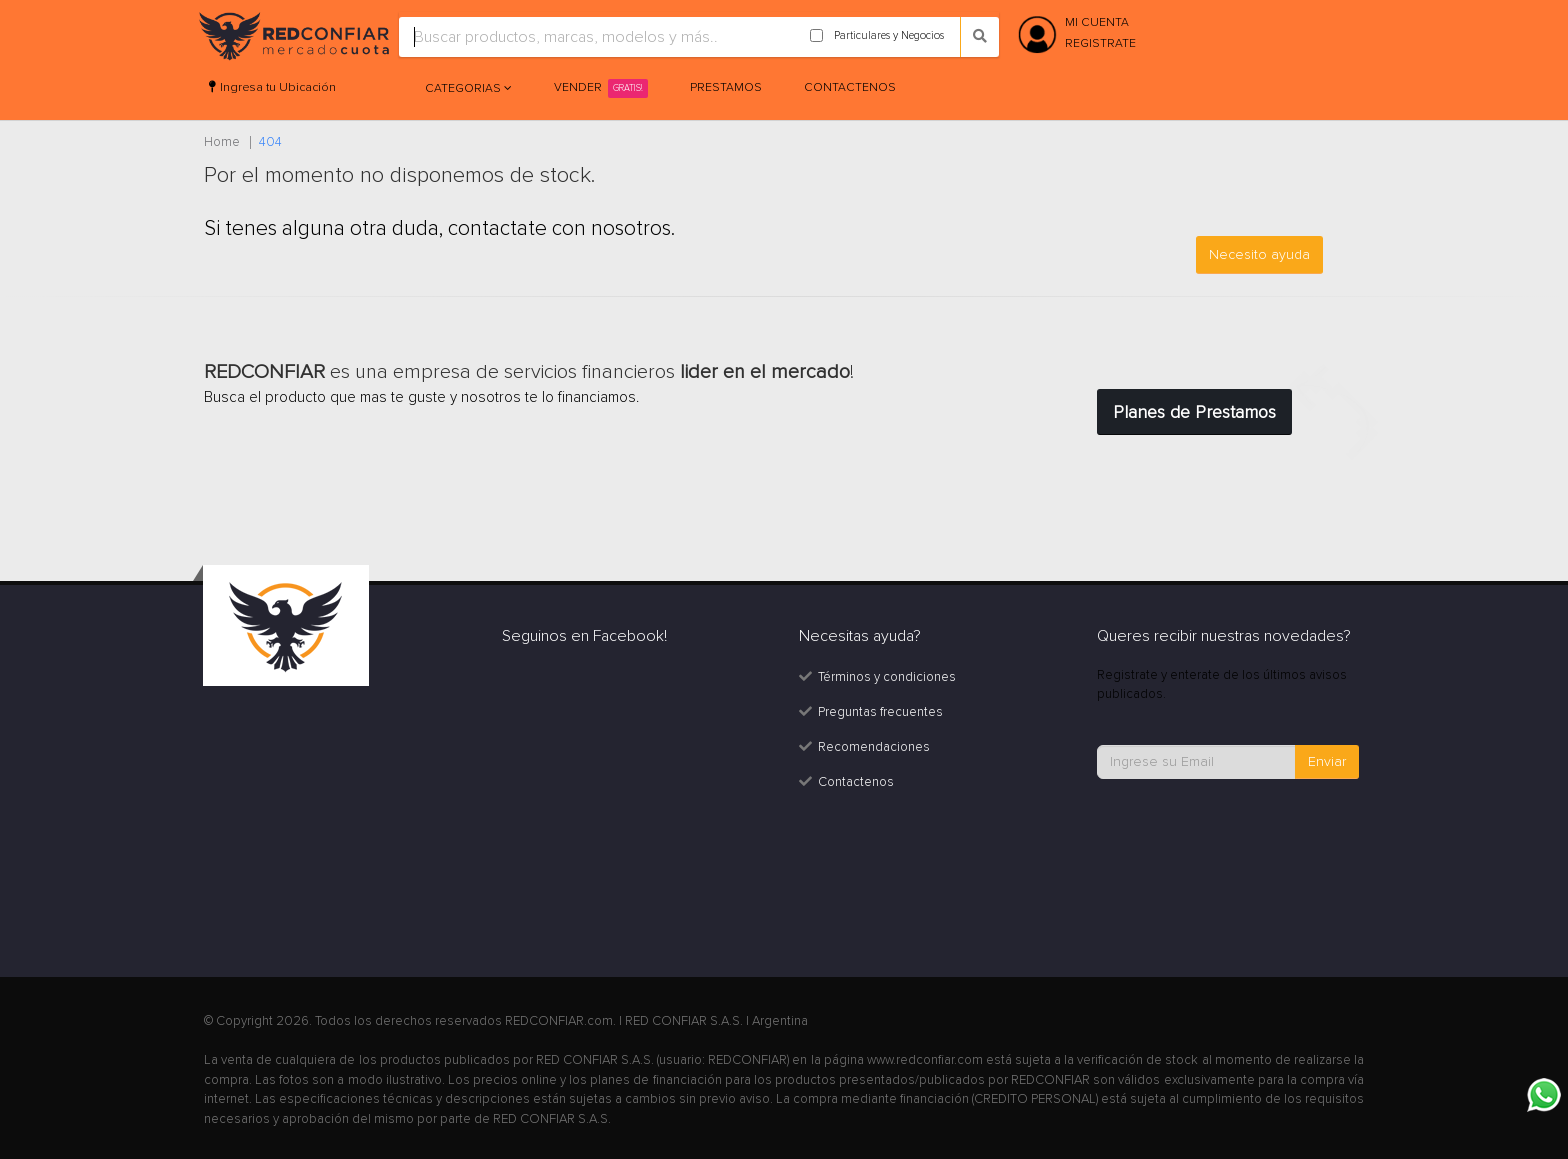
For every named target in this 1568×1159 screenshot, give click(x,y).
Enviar (1327, 761)
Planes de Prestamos (1194, 412)
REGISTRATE (1100, 43)
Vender (601, 88)
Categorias (464, 88)
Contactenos (850, 87)
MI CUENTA (1097, 22)
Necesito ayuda (1259, 254)
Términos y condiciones (887, 677)
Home (222, 142)
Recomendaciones (874, 747)
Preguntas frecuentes (880, 712)
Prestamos (726, 87)
